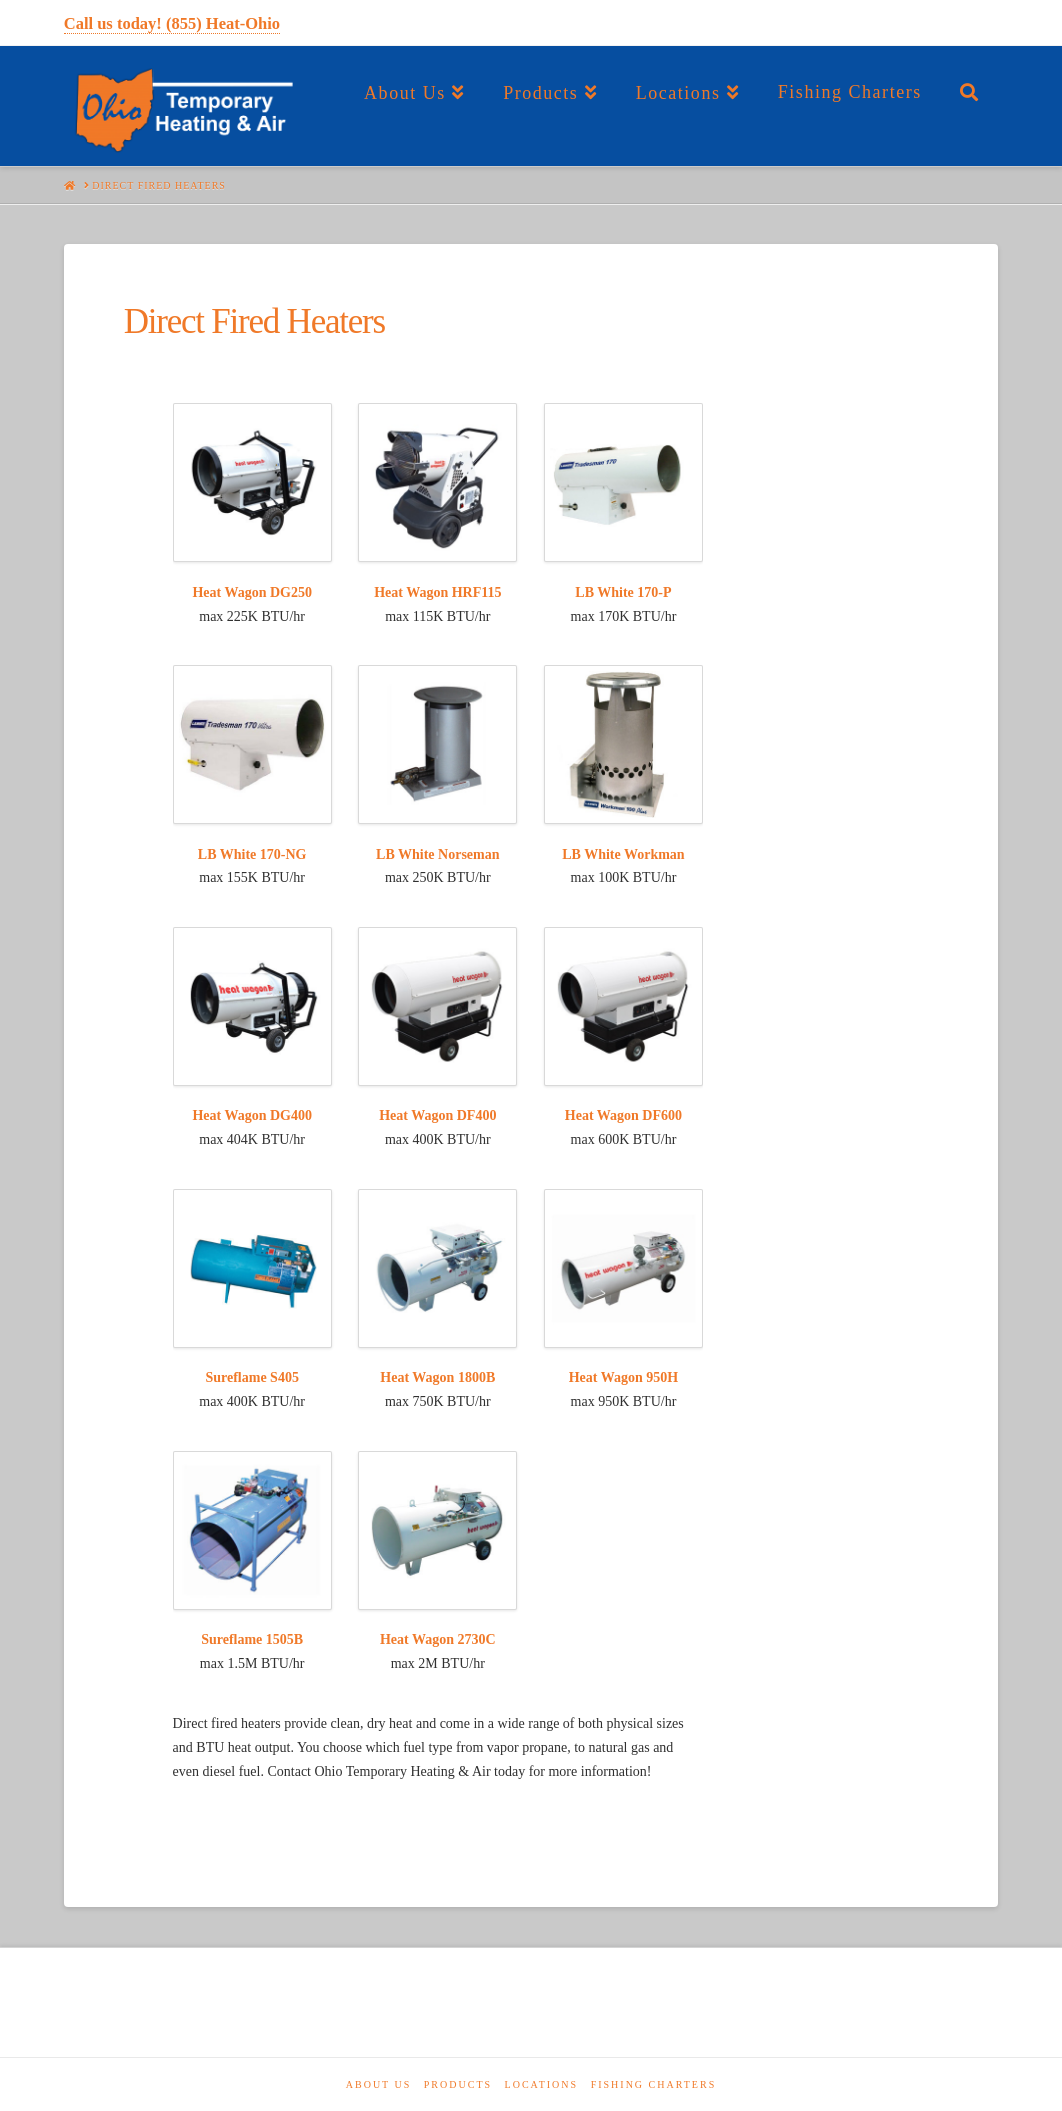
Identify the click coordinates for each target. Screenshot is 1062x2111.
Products (458, 2084)
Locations (542, 2084)
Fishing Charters (654, 2084)
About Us (379, 2084)
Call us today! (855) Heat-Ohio (172, 23)
